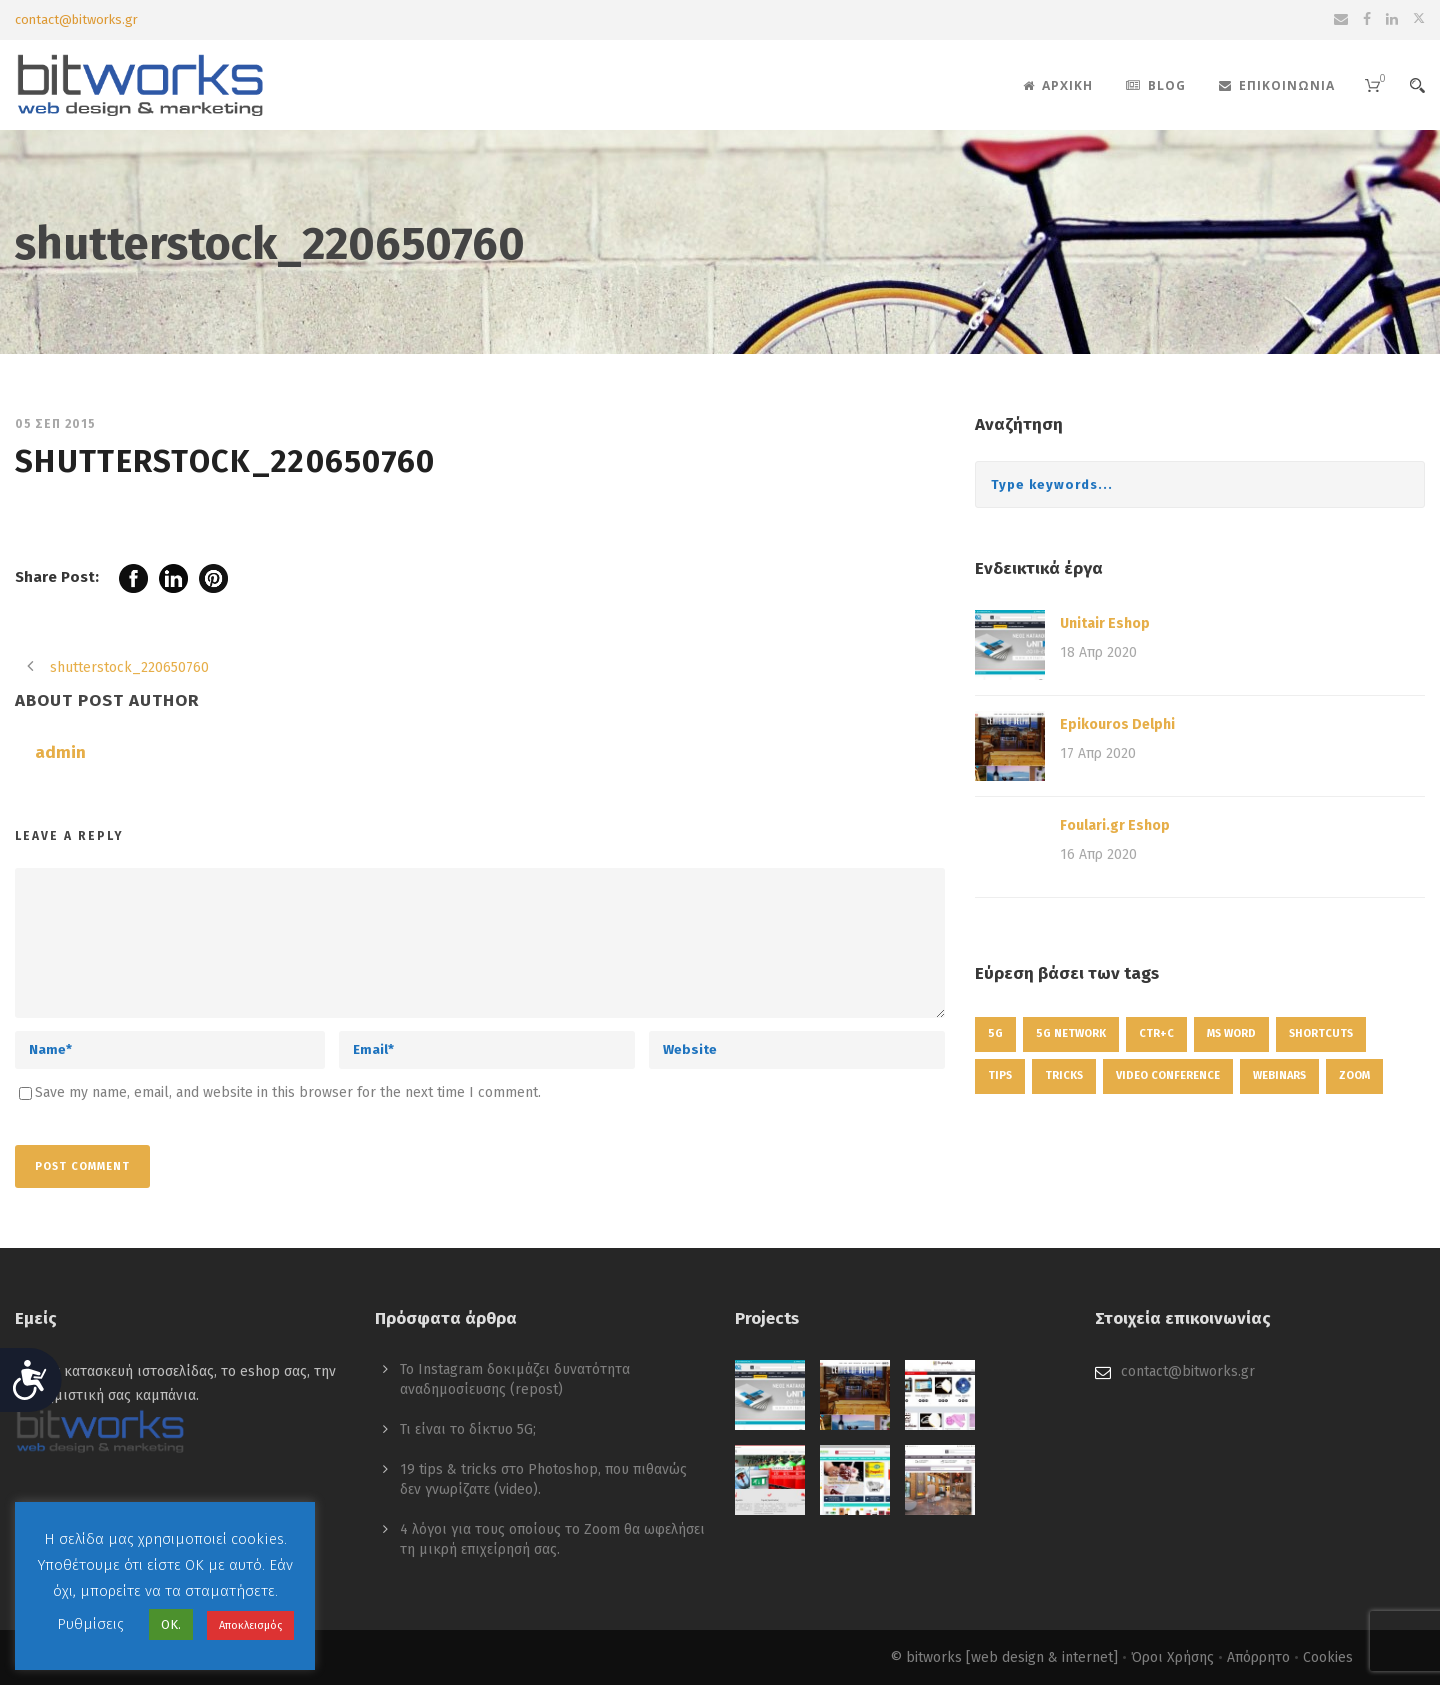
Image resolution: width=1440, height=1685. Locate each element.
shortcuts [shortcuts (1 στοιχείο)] (1321, 1033)
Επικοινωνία (1277, 85)
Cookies (1328, 1657)
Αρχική (1058, 85)
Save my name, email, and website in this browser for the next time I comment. (288, 1092)
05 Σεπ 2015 (55, 424)
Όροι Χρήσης (1172, 1657)
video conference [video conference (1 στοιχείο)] (1168, 1075)
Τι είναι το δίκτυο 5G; (468, 1429)
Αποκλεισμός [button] (250, 1625)
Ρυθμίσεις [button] (90, 1624)
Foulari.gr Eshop (1115, 825)
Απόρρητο (1258, 1657)
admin (60, 752)
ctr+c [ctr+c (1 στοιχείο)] (1156, 1033)
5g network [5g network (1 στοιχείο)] (1071, 1033)
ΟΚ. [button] (171, 1624)
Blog (1156, 85)
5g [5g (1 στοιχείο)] (995, 1033)
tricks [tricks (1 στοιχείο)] (1064, 1075)
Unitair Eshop (1105, 623)
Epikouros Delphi (1117, 724)
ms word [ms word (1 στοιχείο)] (1231, 1033)
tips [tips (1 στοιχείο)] (1000, 1075)
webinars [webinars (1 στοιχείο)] (1279, 1075)
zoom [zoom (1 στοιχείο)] (1354, 1075)
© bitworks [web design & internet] (1004, 1657)
